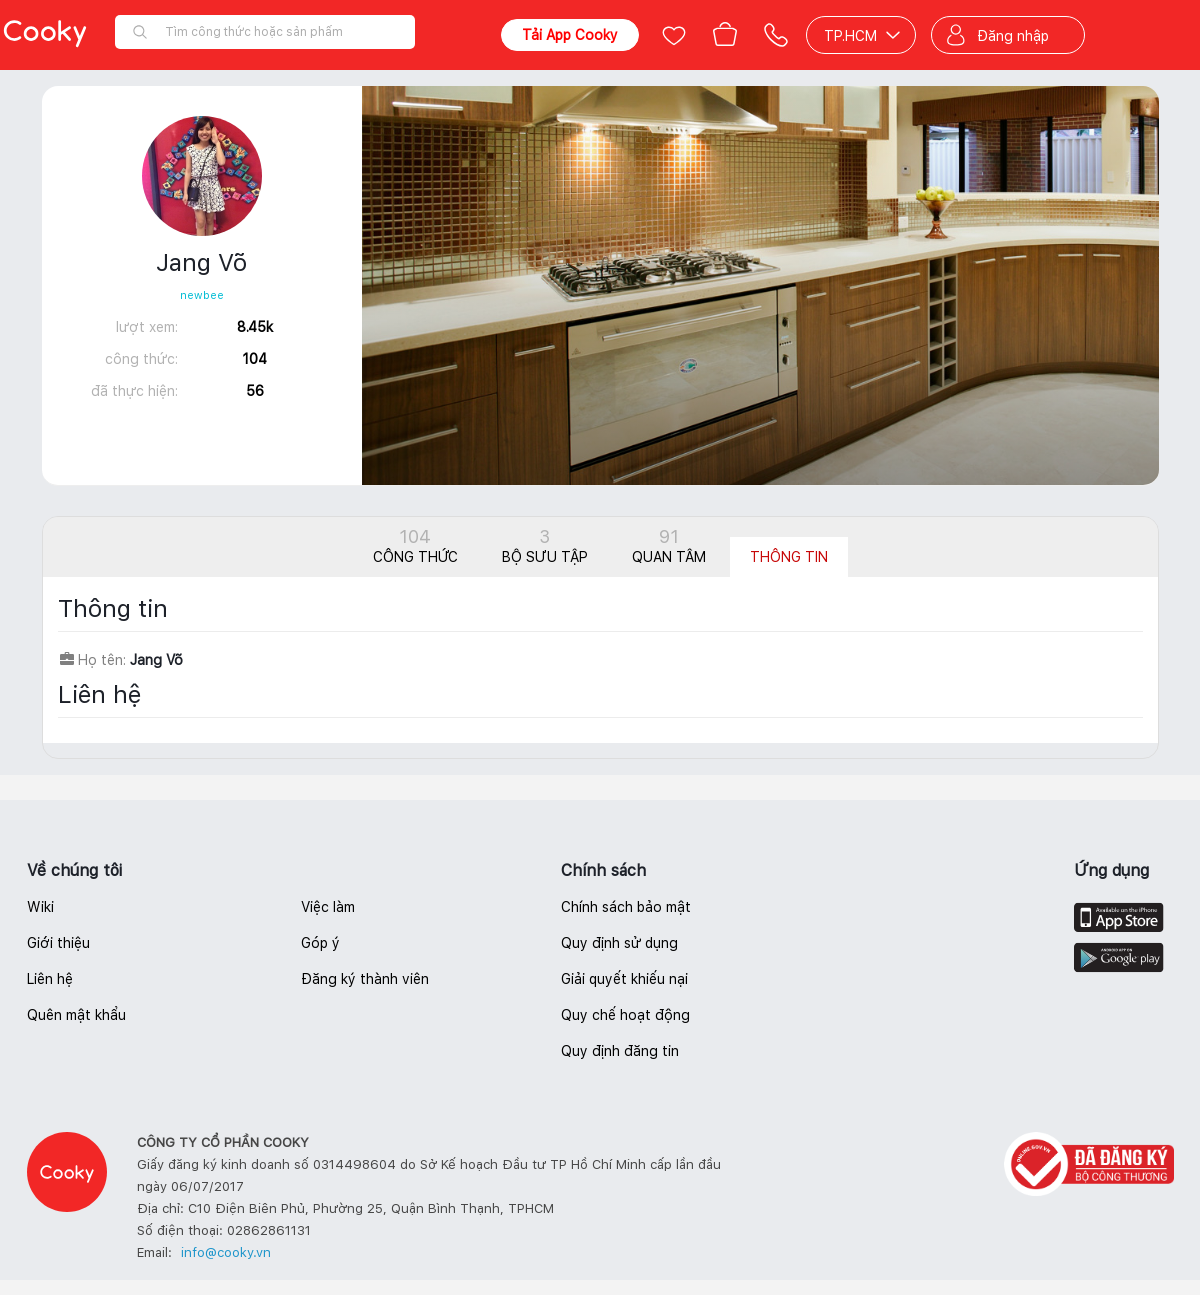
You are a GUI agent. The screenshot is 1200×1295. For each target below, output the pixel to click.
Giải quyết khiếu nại (624, 979)
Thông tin (789, 557)
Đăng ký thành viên (365, 979)
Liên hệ (50, 979)
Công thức (415, 545)
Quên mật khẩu (76, 1015)
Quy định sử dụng (619, 943)
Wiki (40, 907)
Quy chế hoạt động (625, 1015)
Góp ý (320, 943)
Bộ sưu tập (545, 545)
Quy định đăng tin (620, 1051)
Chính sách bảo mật (626, 907)
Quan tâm (669, 545)
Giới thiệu (58, 943)
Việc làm (328, 907)
